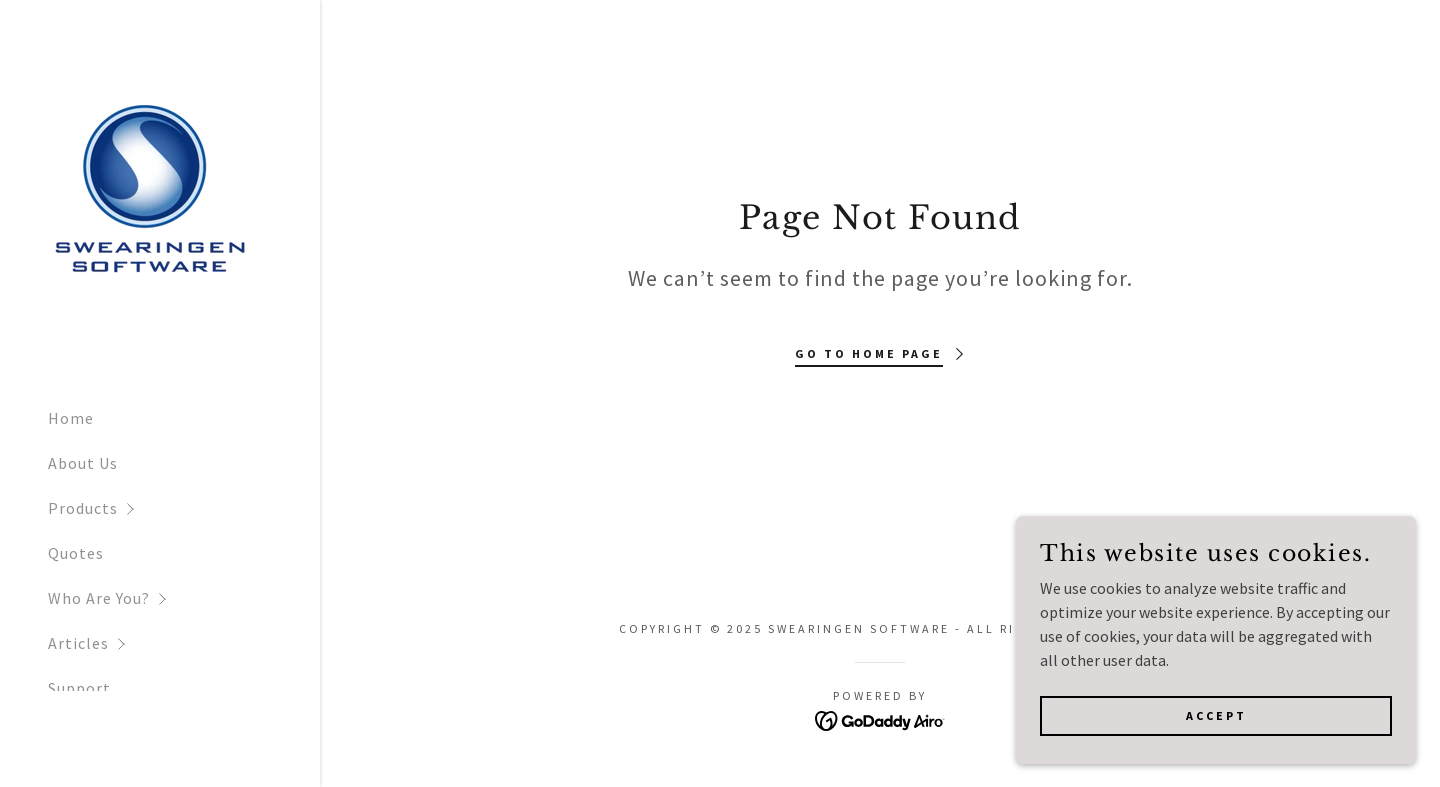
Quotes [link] (76, 553)
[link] (148, 194)
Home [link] (71, 418)
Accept (1216, 756)
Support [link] (79, 688)
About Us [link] (83, 463)
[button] (184, 508)
